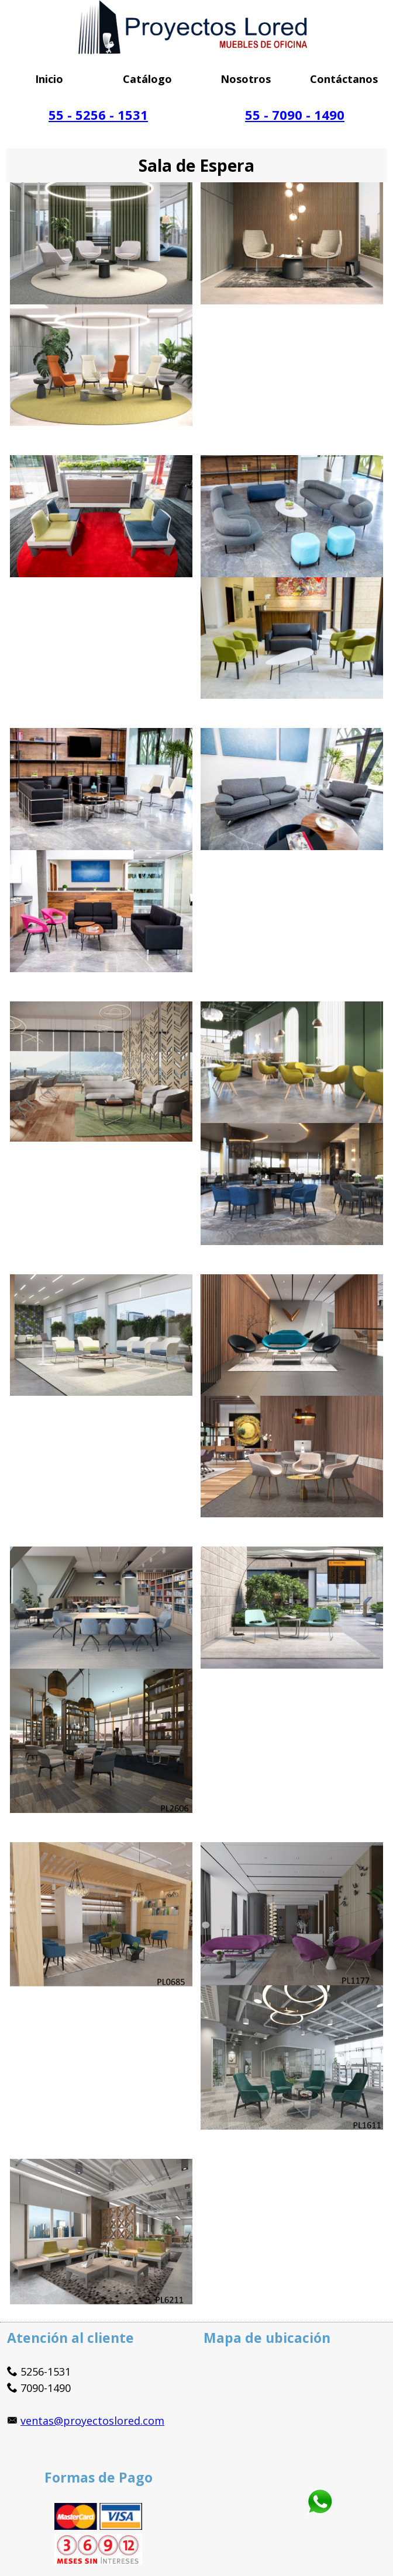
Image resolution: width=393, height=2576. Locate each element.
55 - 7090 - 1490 (294, 114)
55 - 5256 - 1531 (98, 114)
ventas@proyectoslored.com (92, 2421)
